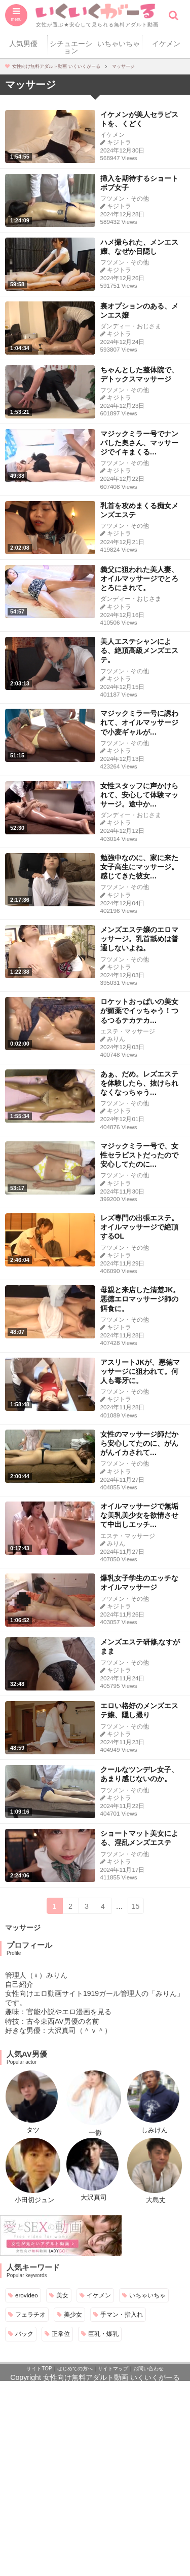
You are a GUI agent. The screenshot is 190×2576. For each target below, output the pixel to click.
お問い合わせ (148, 2368)
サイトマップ (113, 2368)
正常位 (61, 2333)
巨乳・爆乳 (103, 2333)
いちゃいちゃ (118, 44)
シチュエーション (71, 47)
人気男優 (23, 44)
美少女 (73, 2314)
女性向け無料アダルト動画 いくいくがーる (111, 2377)
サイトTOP (39, 2368)
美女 (62, 2295)
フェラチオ (30, 2314)
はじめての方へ (75, 2368)
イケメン (166, 44)
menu (16, 19)
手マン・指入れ (121, 2314)
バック (24, 2333)
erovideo (26, 2295)
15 (136, 1906)
